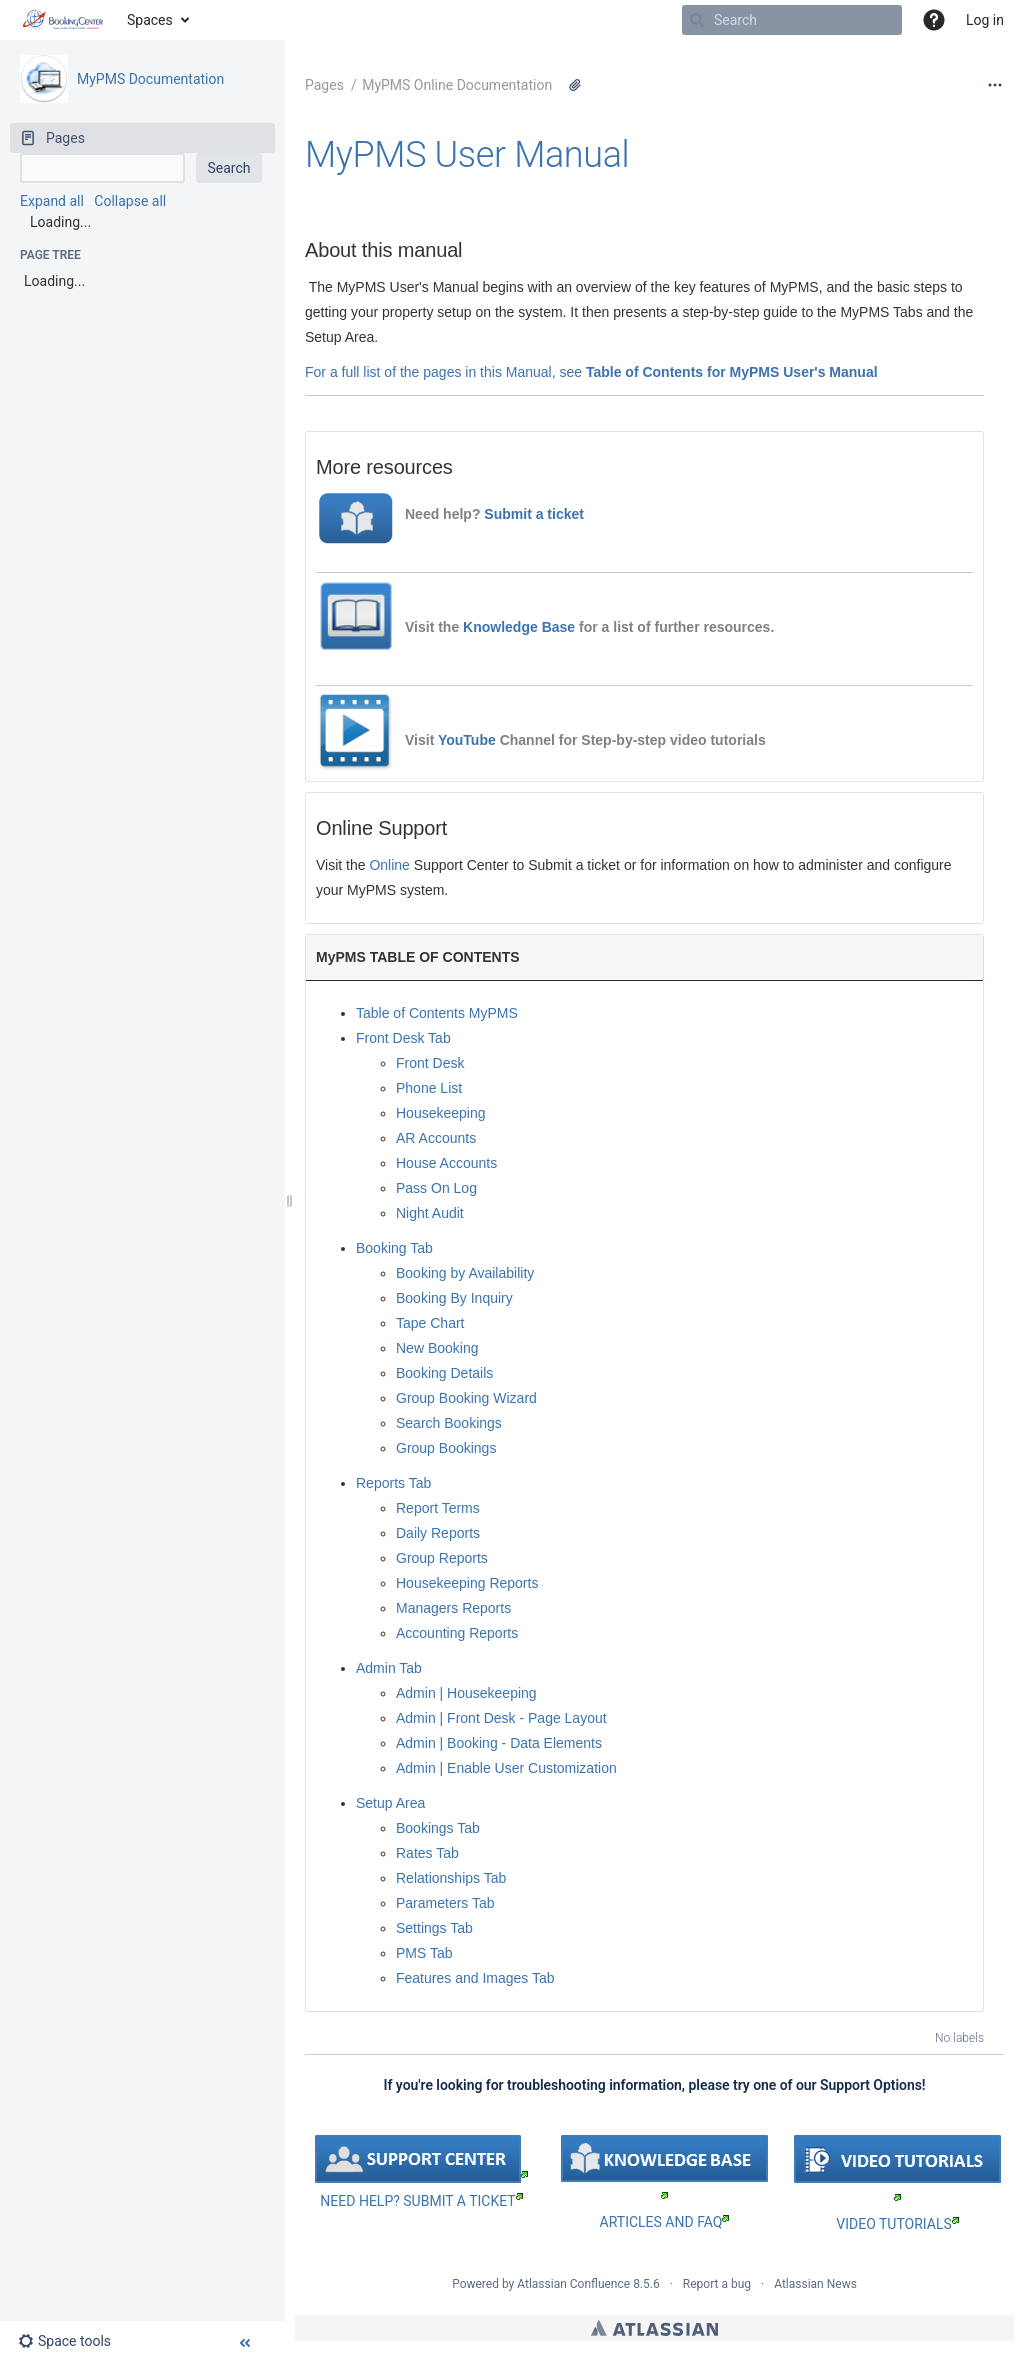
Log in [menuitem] (985, 20)
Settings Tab (434, 1928)
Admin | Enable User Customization (506, 1768)
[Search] (697, 20)
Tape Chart (430, 1323)
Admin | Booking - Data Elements (499, 1743)
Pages (324, 85)
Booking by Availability (465, 1273)
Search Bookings (449, 1423)
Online (389, 865)
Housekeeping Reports (467, 1583)
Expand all (52, 201)
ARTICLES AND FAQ (665, 2222)
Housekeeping (441, 1113)
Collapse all (130, 201)
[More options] (995, 85)
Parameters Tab (445, 1903)
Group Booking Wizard (466, 1398)
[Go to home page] (63, 20)
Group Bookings (446, 1448)
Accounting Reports (457, 1633)
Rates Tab (427, 1853)
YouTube (467, 740)
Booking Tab (394, 1248)
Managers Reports (453, 1608)
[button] (934, 20)
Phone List (429, 1088)
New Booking (437, 1348)
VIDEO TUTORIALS (897, 2224)
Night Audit (430, 1213)
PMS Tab (424, 1953)
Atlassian (654, 2328)
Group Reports (442, 1558)
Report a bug (717, 2284)
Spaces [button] (150, 20)
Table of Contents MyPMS (437, 1013)
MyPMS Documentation (150, 79)
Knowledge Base (521, 627)
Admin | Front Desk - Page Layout (501, 1718)
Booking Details (444, 1373)
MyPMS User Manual (467, 155)
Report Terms (438, 1508)
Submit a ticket (534, 514)
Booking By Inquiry (454, 1298)
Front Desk (430, 1063)
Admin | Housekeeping (466, 1693)
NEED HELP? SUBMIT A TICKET (421, 2201)
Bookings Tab (438, 1828)
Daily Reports (438, 1533)
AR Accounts (436, 1138)
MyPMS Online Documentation (457, 85)
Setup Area (390, 1803)
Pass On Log (436, 1188)
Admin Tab (389, 1668)
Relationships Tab (451, 1878)
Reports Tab (393, 1483)
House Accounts (446, 1163)
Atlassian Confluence (573, 2284)
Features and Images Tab (475, 1978)
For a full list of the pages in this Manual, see (445, 372)
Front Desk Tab (403, 1038)
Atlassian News (815, 2284)
